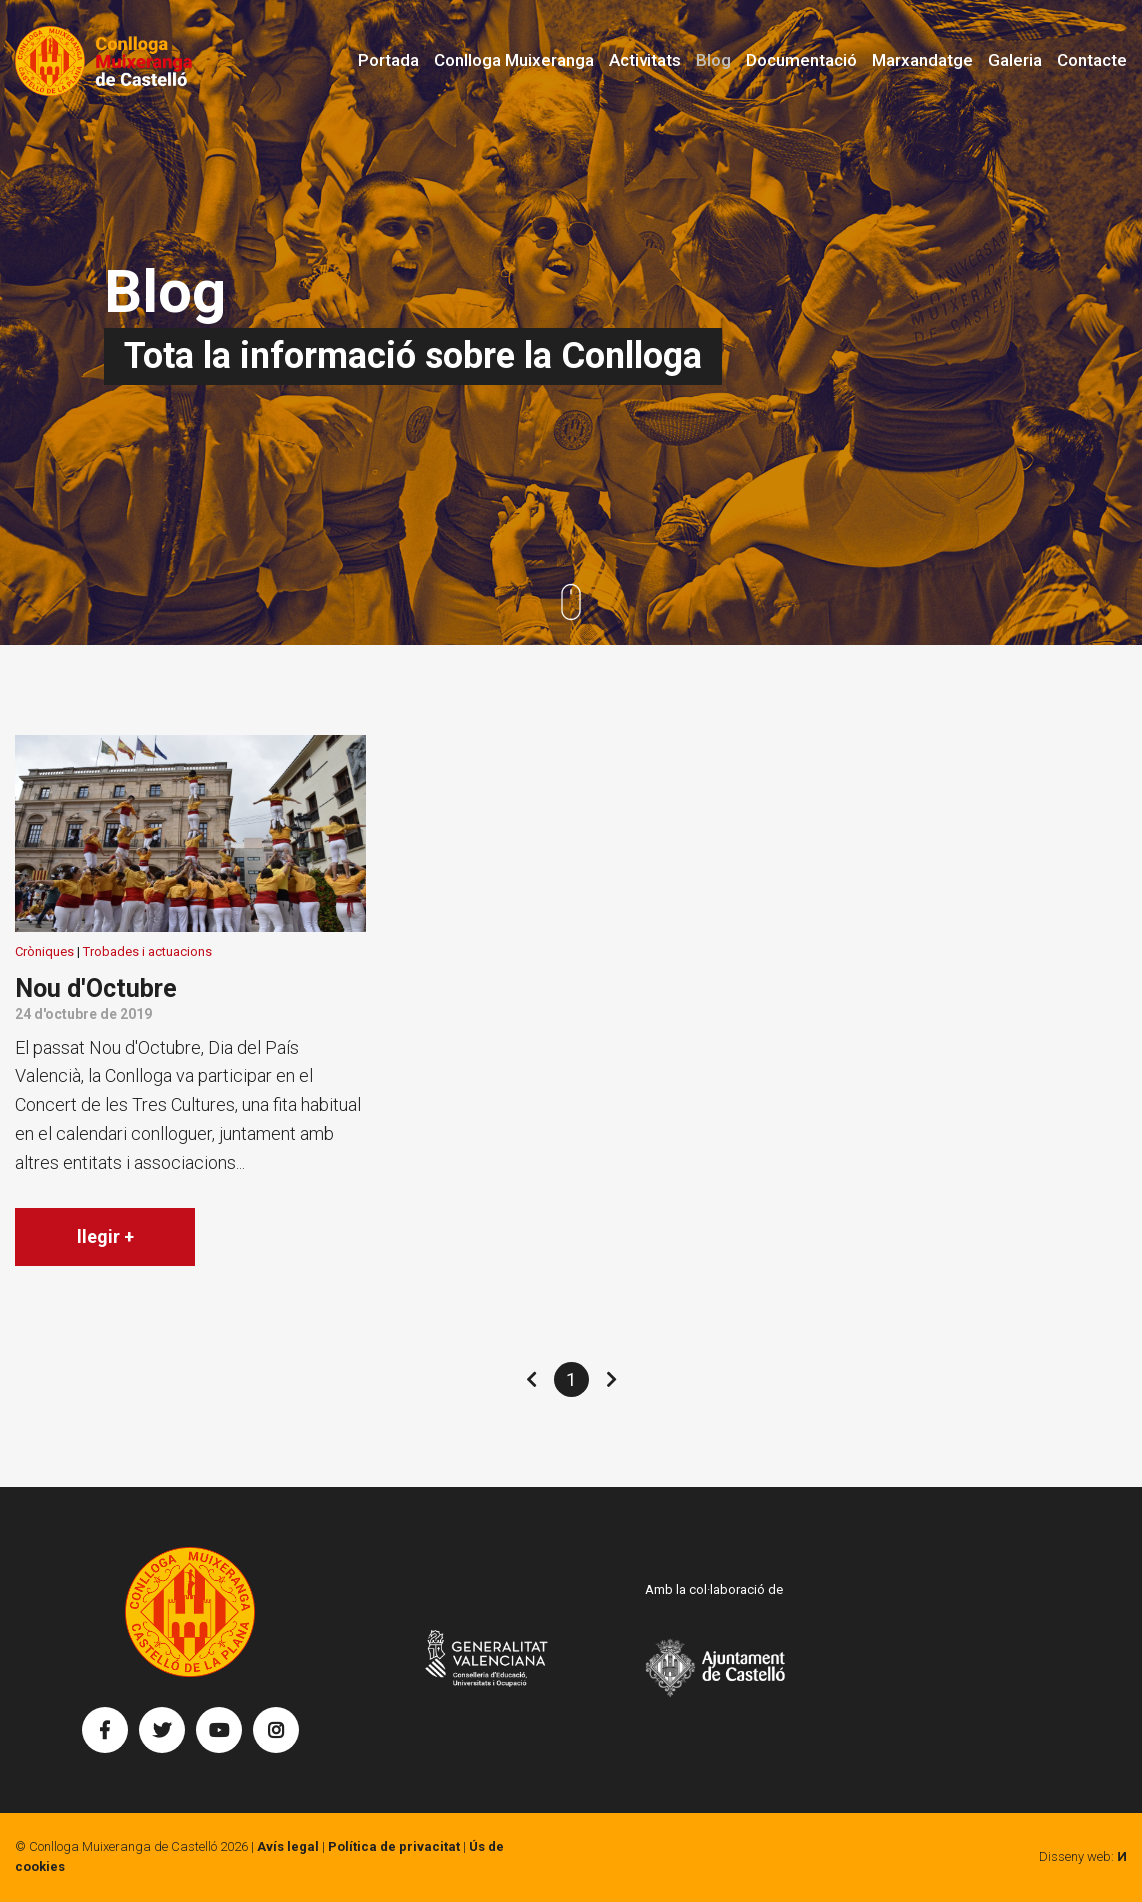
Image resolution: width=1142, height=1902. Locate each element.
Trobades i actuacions (147, 951)
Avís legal (288, 1846)
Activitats (645, 60)
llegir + (105, 1236)
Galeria (1015, 60)
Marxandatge (922, 60)
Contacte (1092, 60)
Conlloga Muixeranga (514, 60)
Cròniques (44, 951)
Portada (388, 60)
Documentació (801, 60)
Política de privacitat (394, 1846)
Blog (713, 60)
